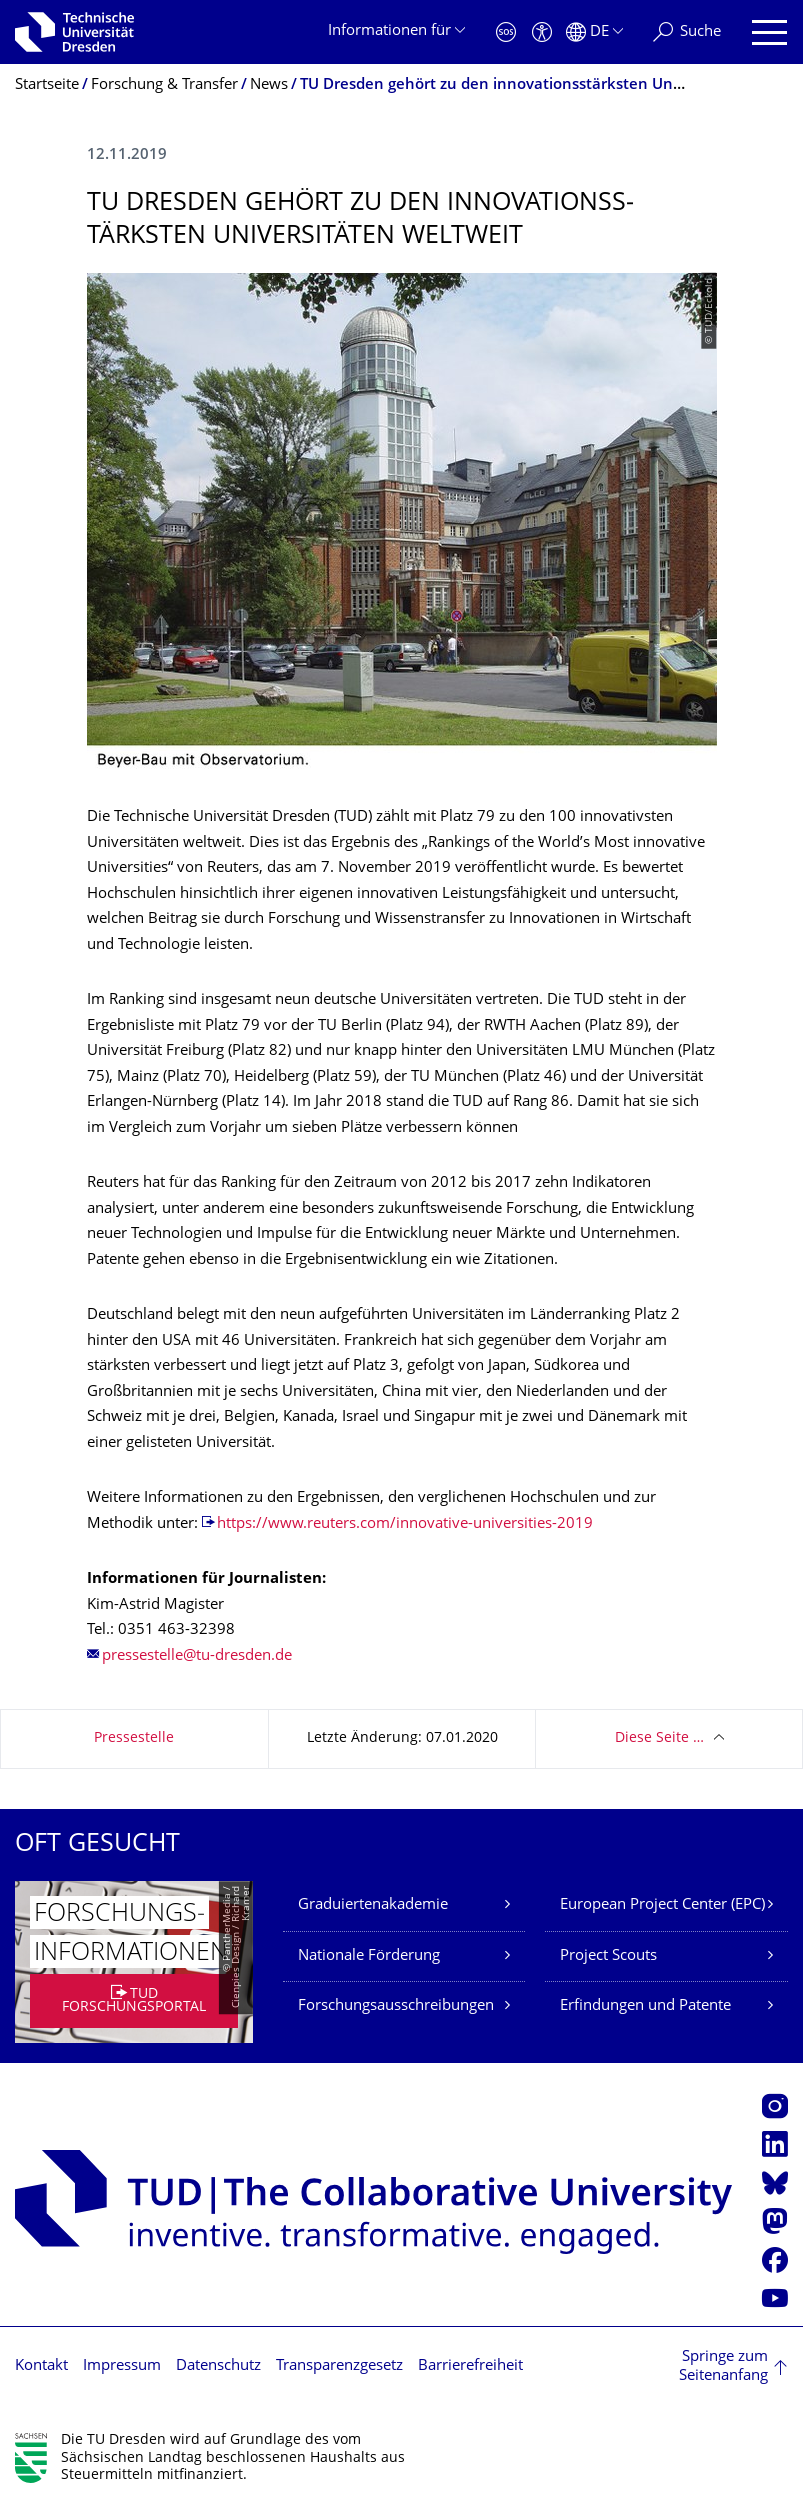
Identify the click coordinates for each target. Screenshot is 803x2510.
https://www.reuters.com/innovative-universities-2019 (405, 1524)
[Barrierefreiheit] (542, 32)
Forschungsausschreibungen (396, 2006)
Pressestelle (134, 1738)
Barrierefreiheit (470, 2366)
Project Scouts (608, 1956)
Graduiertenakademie (373, 1905)
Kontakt (41, 2366)
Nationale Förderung (369, 1956)
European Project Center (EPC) (662, 1905)
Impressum (122, 2366)
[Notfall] (506, 32)
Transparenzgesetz (339, 2366)
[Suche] (687, 32)
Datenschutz (218, 2366)
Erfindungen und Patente (645, 2006)
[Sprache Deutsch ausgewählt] (594, 32)
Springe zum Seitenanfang (723, 2367)
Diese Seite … (659, 1738)
